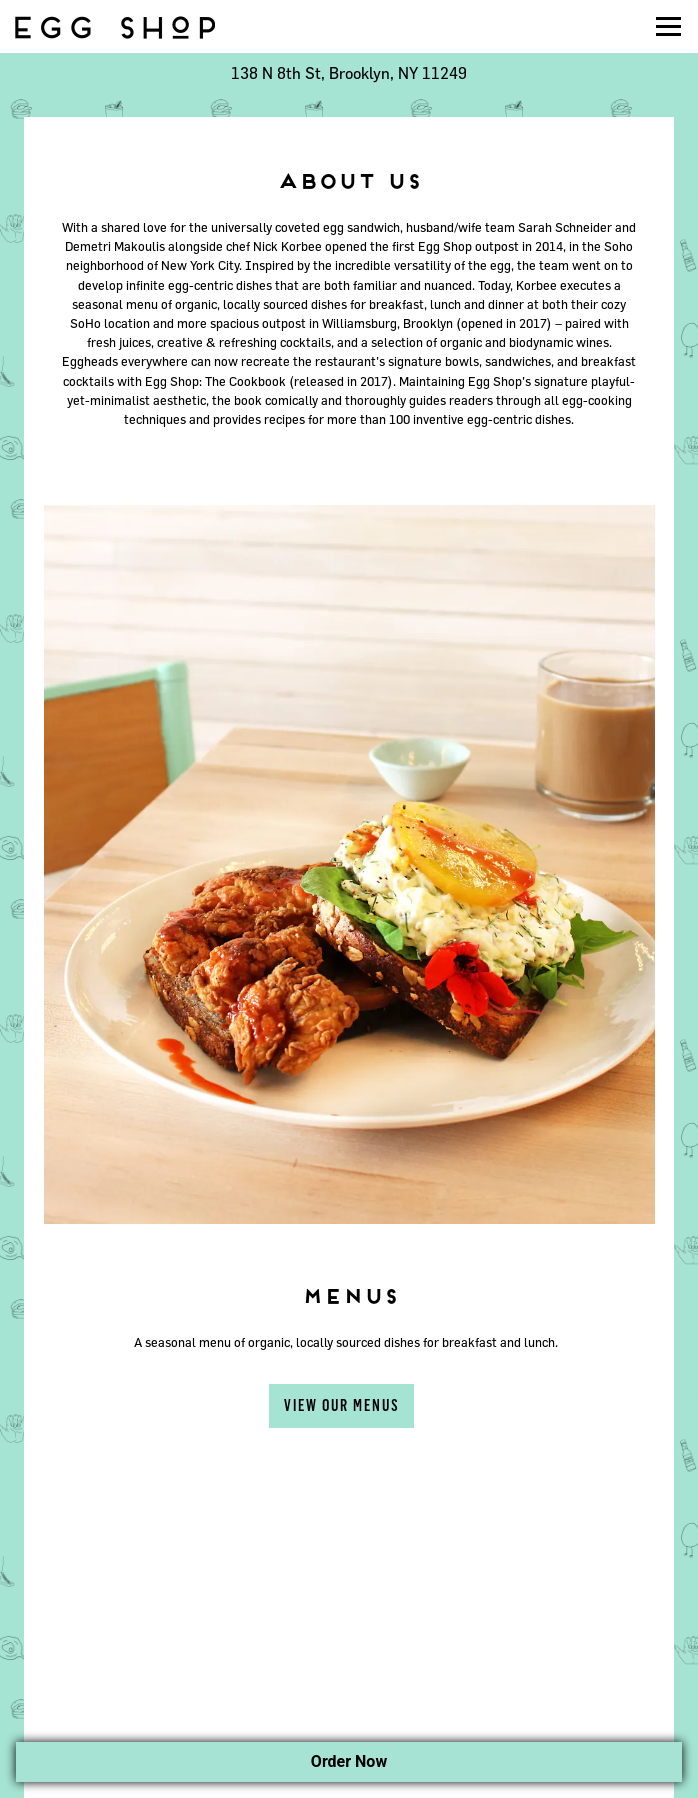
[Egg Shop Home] (115, 26)
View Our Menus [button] (342, 1405)
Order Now (349, 1761)
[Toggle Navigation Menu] (668, 26)
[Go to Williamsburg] (349, 73)
